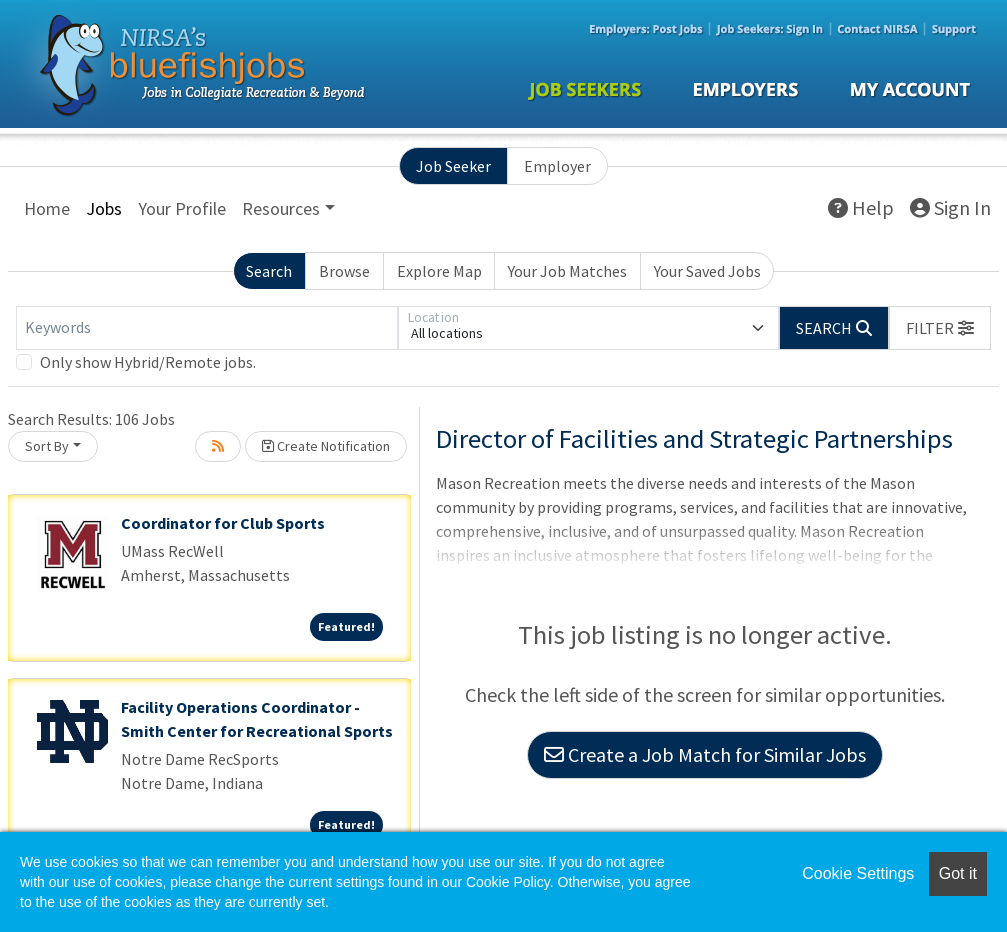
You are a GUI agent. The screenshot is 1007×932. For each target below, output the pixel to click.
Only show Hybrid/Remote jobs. (148, 362)
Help (861, 207)
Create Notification (326, 446)
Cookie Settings (858, 873)
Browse (344, 271)
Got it (958, 873)
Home (47, 208)
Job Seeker (453, 166)
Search (269, 271)
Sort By (47, 446)
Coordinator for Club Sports (223, 523)
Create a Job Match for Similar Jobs (705, 754)
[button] (940, 328)
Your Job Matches (567, 271)
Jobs (104, 208)
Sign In (950, 207)
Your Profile (182, 208)
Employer (557, 166)
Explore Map (439, 271)
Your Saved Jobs (707, 271)
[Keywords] (207, 328)
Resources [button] (281, 208)
